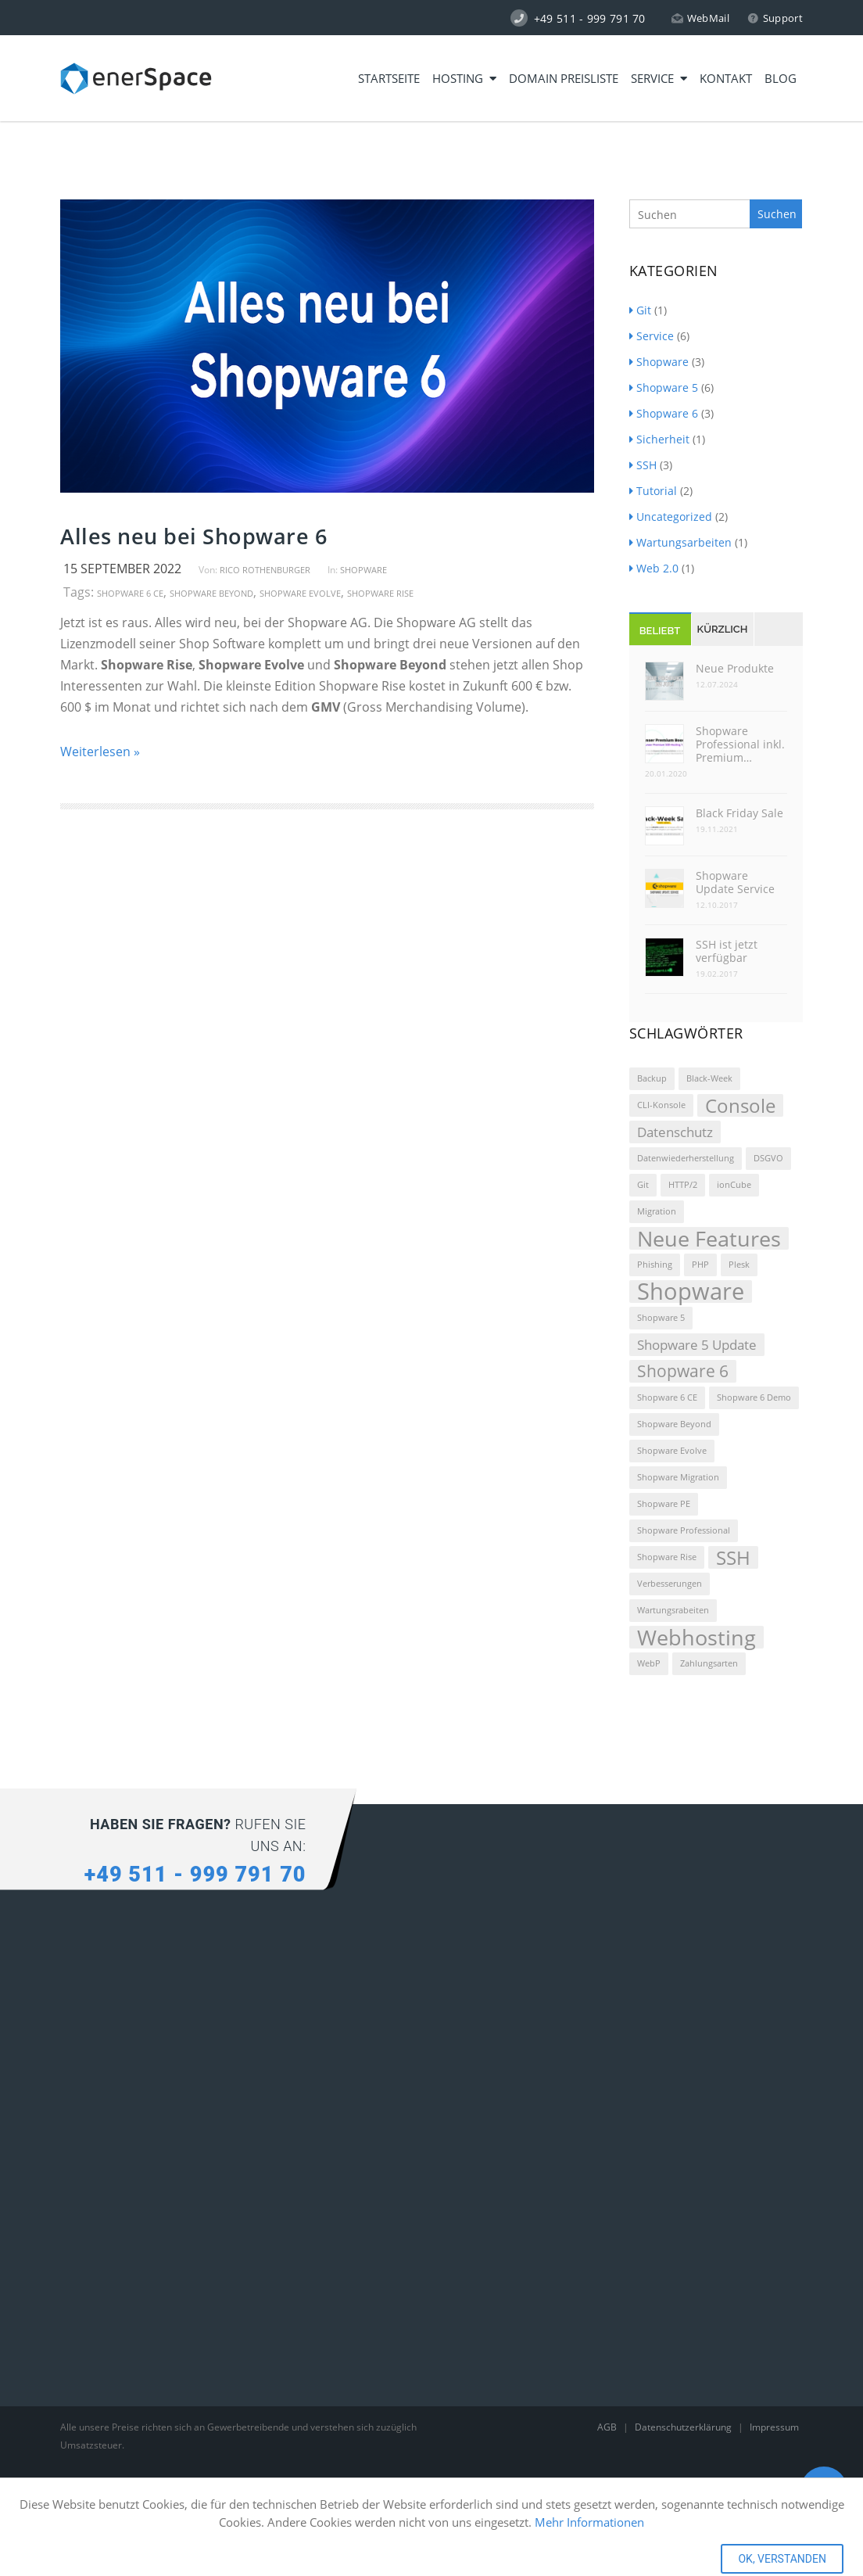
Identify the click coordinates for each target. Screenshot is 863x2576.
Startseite (389, 78)
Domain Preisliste (563, 78)
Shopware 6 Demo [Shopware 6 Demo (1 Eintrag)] (754, 1397)
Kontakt (726, 78)
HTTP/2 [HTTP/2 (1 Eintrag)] (682, 1184)
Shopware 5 (663, 387)
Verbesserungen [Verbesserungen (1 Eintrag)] (669, 1583)
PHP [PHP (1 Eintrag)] (700, 1264)
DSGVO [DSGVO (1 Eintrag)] (768, 1158)
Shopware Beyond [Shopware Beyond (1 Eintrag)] (674, 1424)
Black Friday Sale (739, 813)
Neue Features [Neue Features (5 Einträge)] (709, 1238)
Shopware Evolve (300, 593)
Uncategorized (670, 516)
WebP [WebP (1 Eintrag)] (649, 1663)
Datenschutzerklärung (684, 2427)
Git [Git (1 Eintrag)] (643, 1184)
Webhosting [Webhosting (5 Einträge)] (696, 1637)
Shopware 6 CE (130, 593)
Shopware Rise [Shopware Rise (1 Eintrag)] (666, 1557)
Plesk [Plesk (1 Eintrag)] (739, 1264)
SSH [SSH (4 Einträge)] (733, 1557)
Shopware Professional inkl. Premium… (740, 744)
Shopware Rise (380, 593)
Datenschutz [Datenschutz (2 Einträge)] (675, 1132)
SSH (643, 464)
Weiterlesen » (100, 751)
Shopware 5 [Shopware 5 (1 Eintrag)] (661, 1317)
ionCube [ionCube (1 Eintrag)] (734, 1184)
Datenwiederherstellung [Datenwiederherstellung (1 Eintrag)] (685, 1158)
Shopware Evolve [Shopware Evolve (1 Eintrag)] (672, 1450)
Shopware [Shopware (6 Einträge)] (690, 1291)
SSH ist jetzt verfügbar (726, 951)
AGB (608, 2427)
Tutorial (653, 490)
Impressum (774, 2427)
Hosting (464, 78)
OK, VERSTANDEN (782, 2559)
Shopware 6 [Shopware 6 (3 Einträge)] (683, 1371)
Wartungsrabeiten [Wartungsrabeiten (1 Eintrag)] (673, 1610)
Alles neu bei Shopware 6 (193, 536)
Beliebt (659, 631)
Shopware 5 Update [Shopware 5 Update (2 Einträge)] (697, 1345)
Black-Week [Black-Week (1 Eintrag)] (709, 1078)
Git (640, 310)
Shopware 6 (663, 413)
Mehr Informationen (589, 2522)
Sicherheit (659, 439)
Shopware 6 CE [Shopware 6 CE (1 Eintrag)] (667, 1397)
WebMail (700, 18)
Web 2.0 (654, 568)
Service (659, 78)
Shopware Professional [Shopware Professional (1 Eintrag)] (683, 1530)
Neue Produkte (735, 668)
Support (775, 18)
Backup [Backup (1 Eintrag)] (652, 1078)
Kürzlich (722, 629)
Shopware (363, 570)
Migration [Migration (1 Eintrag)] (656, 1211)
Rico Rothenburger (265, 570)
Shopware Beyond (211, 593)
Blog (781, 78)
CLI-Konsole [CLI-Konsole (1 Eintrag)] (661, 1105)
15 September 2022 (122, 568)
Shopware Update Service (735, 882)
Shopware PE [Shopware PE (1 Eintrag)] (663, 1503)
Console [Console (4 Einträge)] (740, 1105)
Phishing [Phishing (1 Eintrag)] (654, 1264)
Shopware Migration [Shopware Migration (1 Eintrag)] (678, 1477)
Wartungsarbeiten (680, 542)
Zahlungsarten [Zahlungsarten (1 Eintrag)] (709, 1663)
